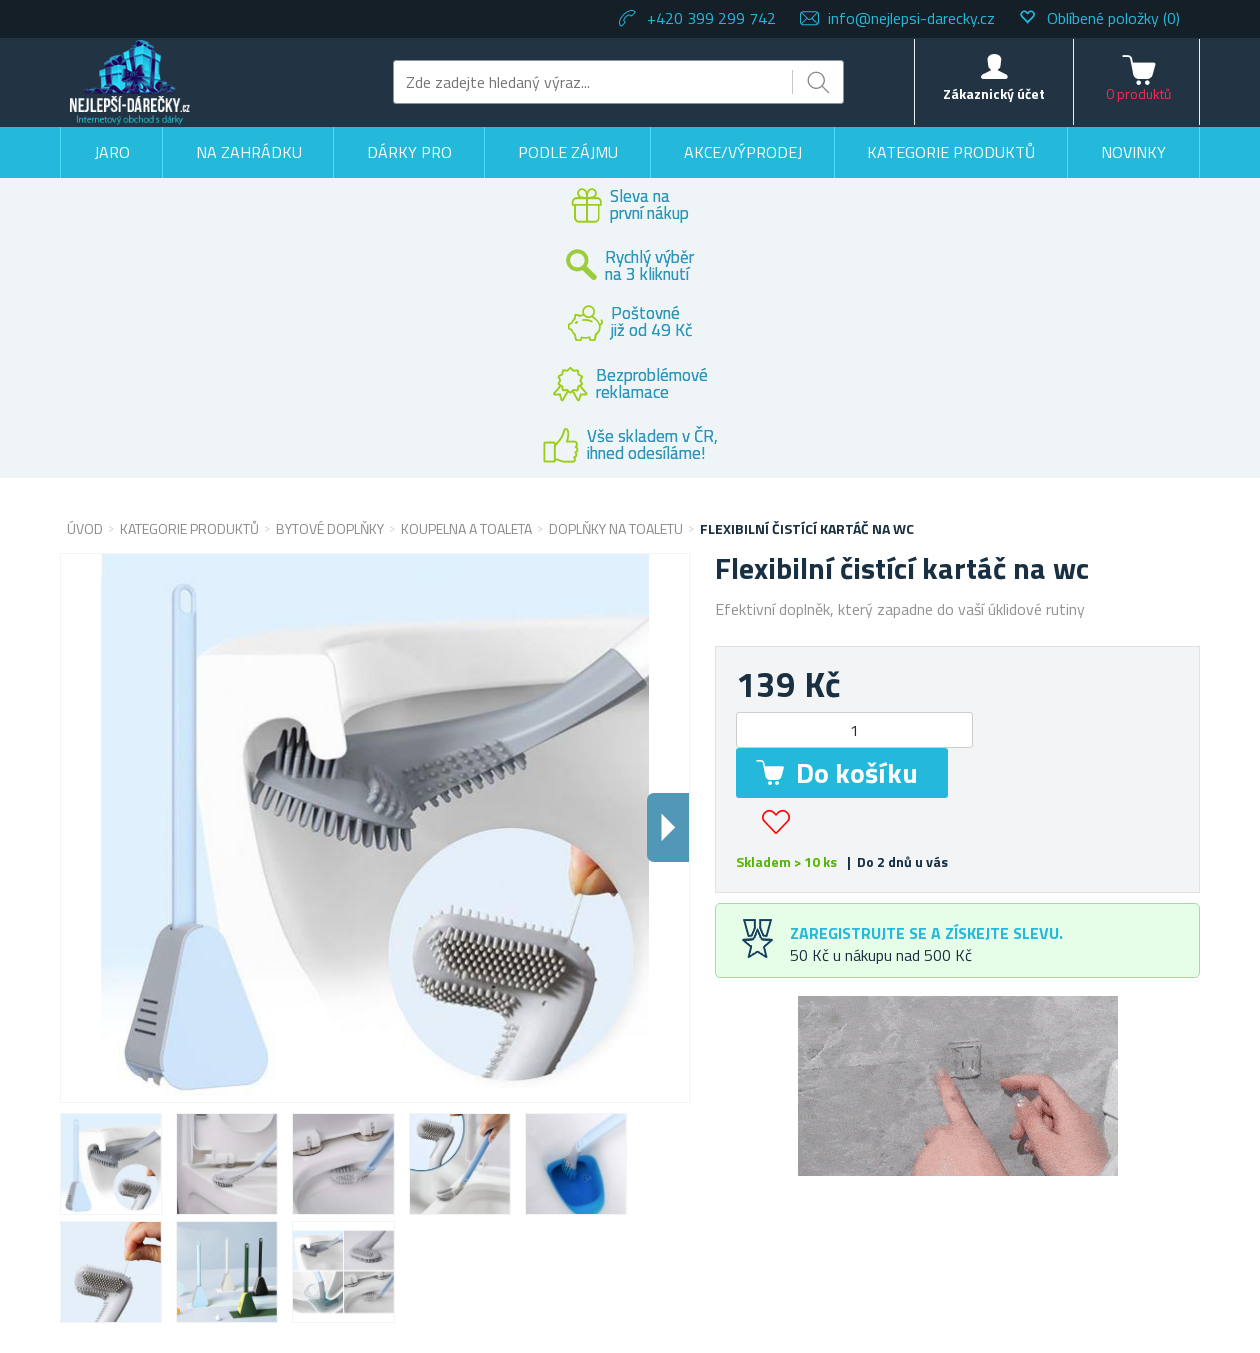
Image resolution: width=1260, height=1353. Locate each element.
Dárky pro (409, 152)
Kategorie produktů (951, 152)
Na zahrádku (249, 152)
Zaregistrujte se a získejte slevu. (926, 933)
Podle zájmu (568, 152)
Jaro (112, 152)
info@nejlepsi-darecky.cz (911, 18)
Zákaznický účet (994, 93)
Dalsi (668, 827)
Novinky (1133, 152)
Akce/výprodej (743, 152)
